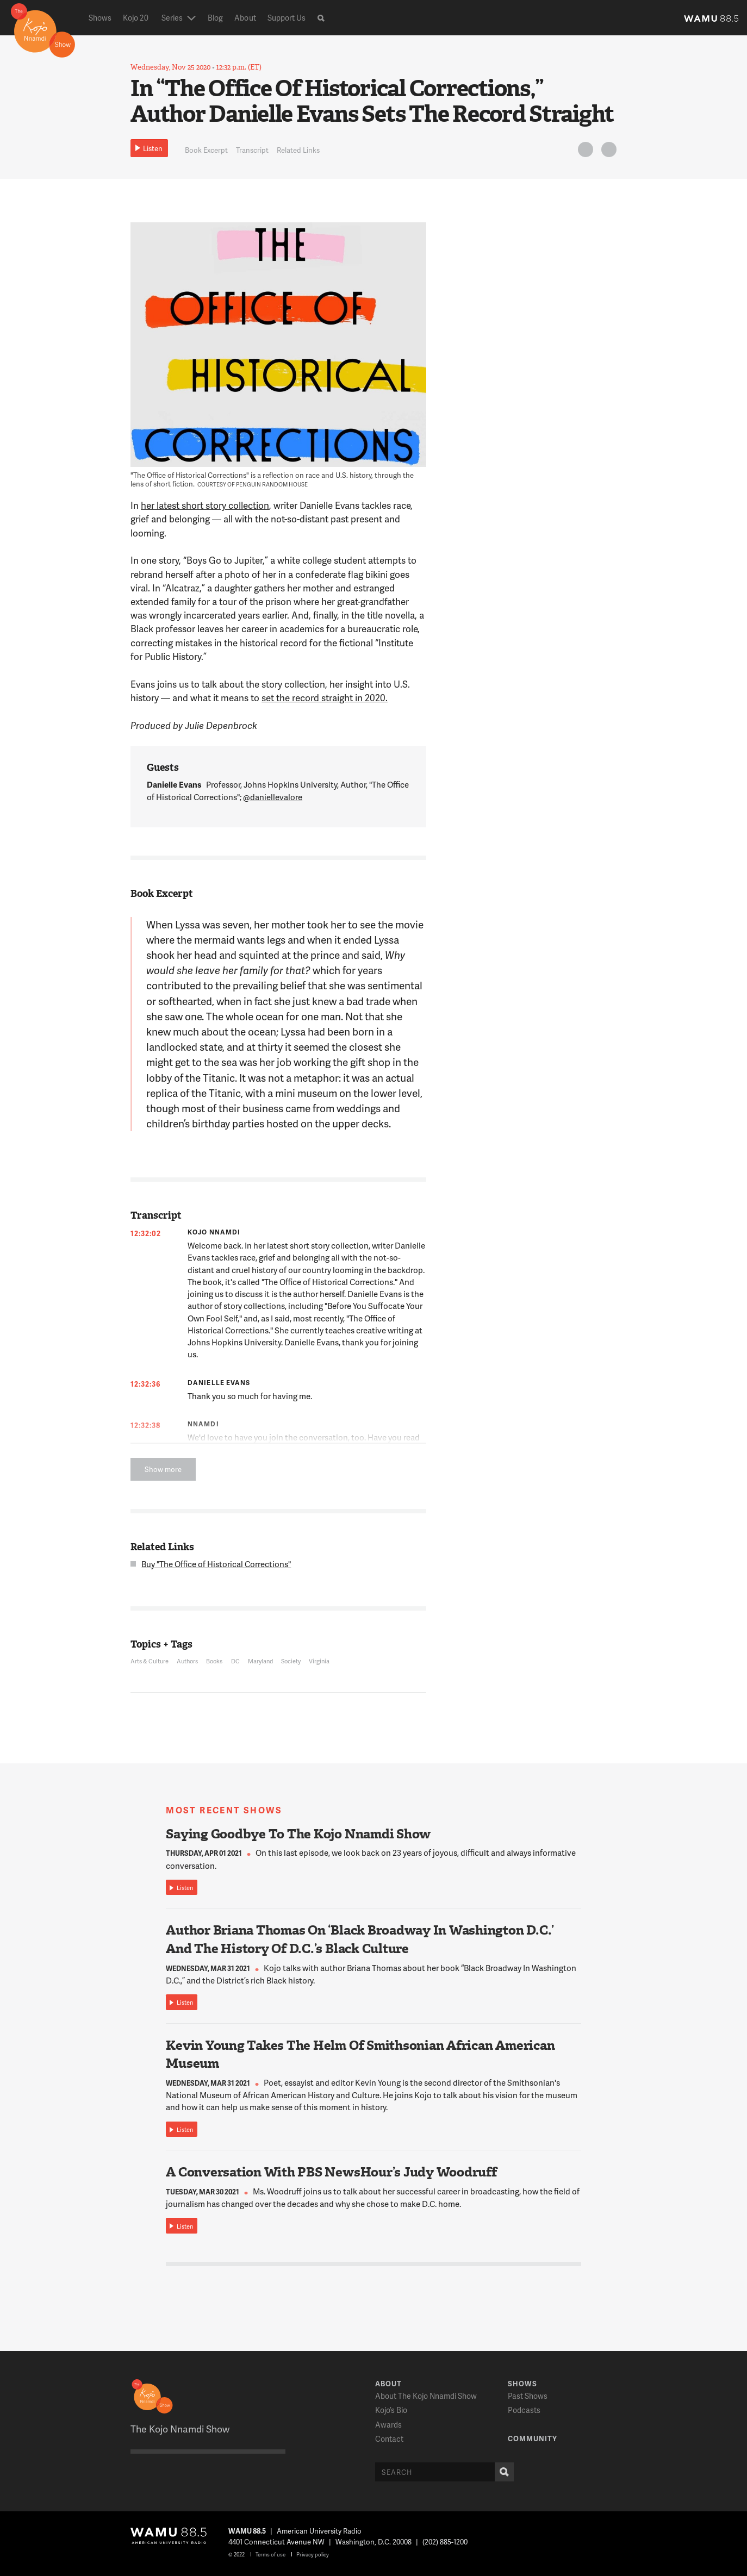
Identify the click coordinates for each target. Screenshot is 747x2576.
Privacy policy (312, 2554)
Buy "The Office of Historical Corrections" (216, 1564)
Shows (100, 18)
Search (502, 2472)
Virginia (319, 1661)
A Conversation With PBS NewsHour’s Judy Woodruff (331, 2172)
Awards (388, 2424)
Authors (187, 1661)
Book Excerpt (206, 150)
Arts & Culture (149, 1661)
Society (291, 1661)
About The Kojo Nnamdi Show (426, 2396)
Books (214, 1661)
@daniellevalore (272, 797)
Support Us (286, 18)
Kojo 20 (135, 18)
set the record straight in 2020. (325, 697)
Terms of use (270, 2554)
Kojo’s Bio (391, 2410)
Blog (215, 18)
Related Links (298, 150)
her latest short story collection (205, 505)
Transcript (252, 150)
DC (235, 1661)
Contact (389, 2439)
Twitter (584, 151)
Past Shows (527, 2396)
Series (172, 18)
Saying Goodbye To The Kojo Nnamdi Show (298, 1834)
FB (607, 151)
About (245, 18)
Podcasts (524, 2410)
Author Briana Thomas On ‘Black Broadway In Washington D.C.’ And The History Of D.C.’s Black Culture (360, 1939)
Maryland (260, 1661)
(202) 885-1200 (445, 2542)
